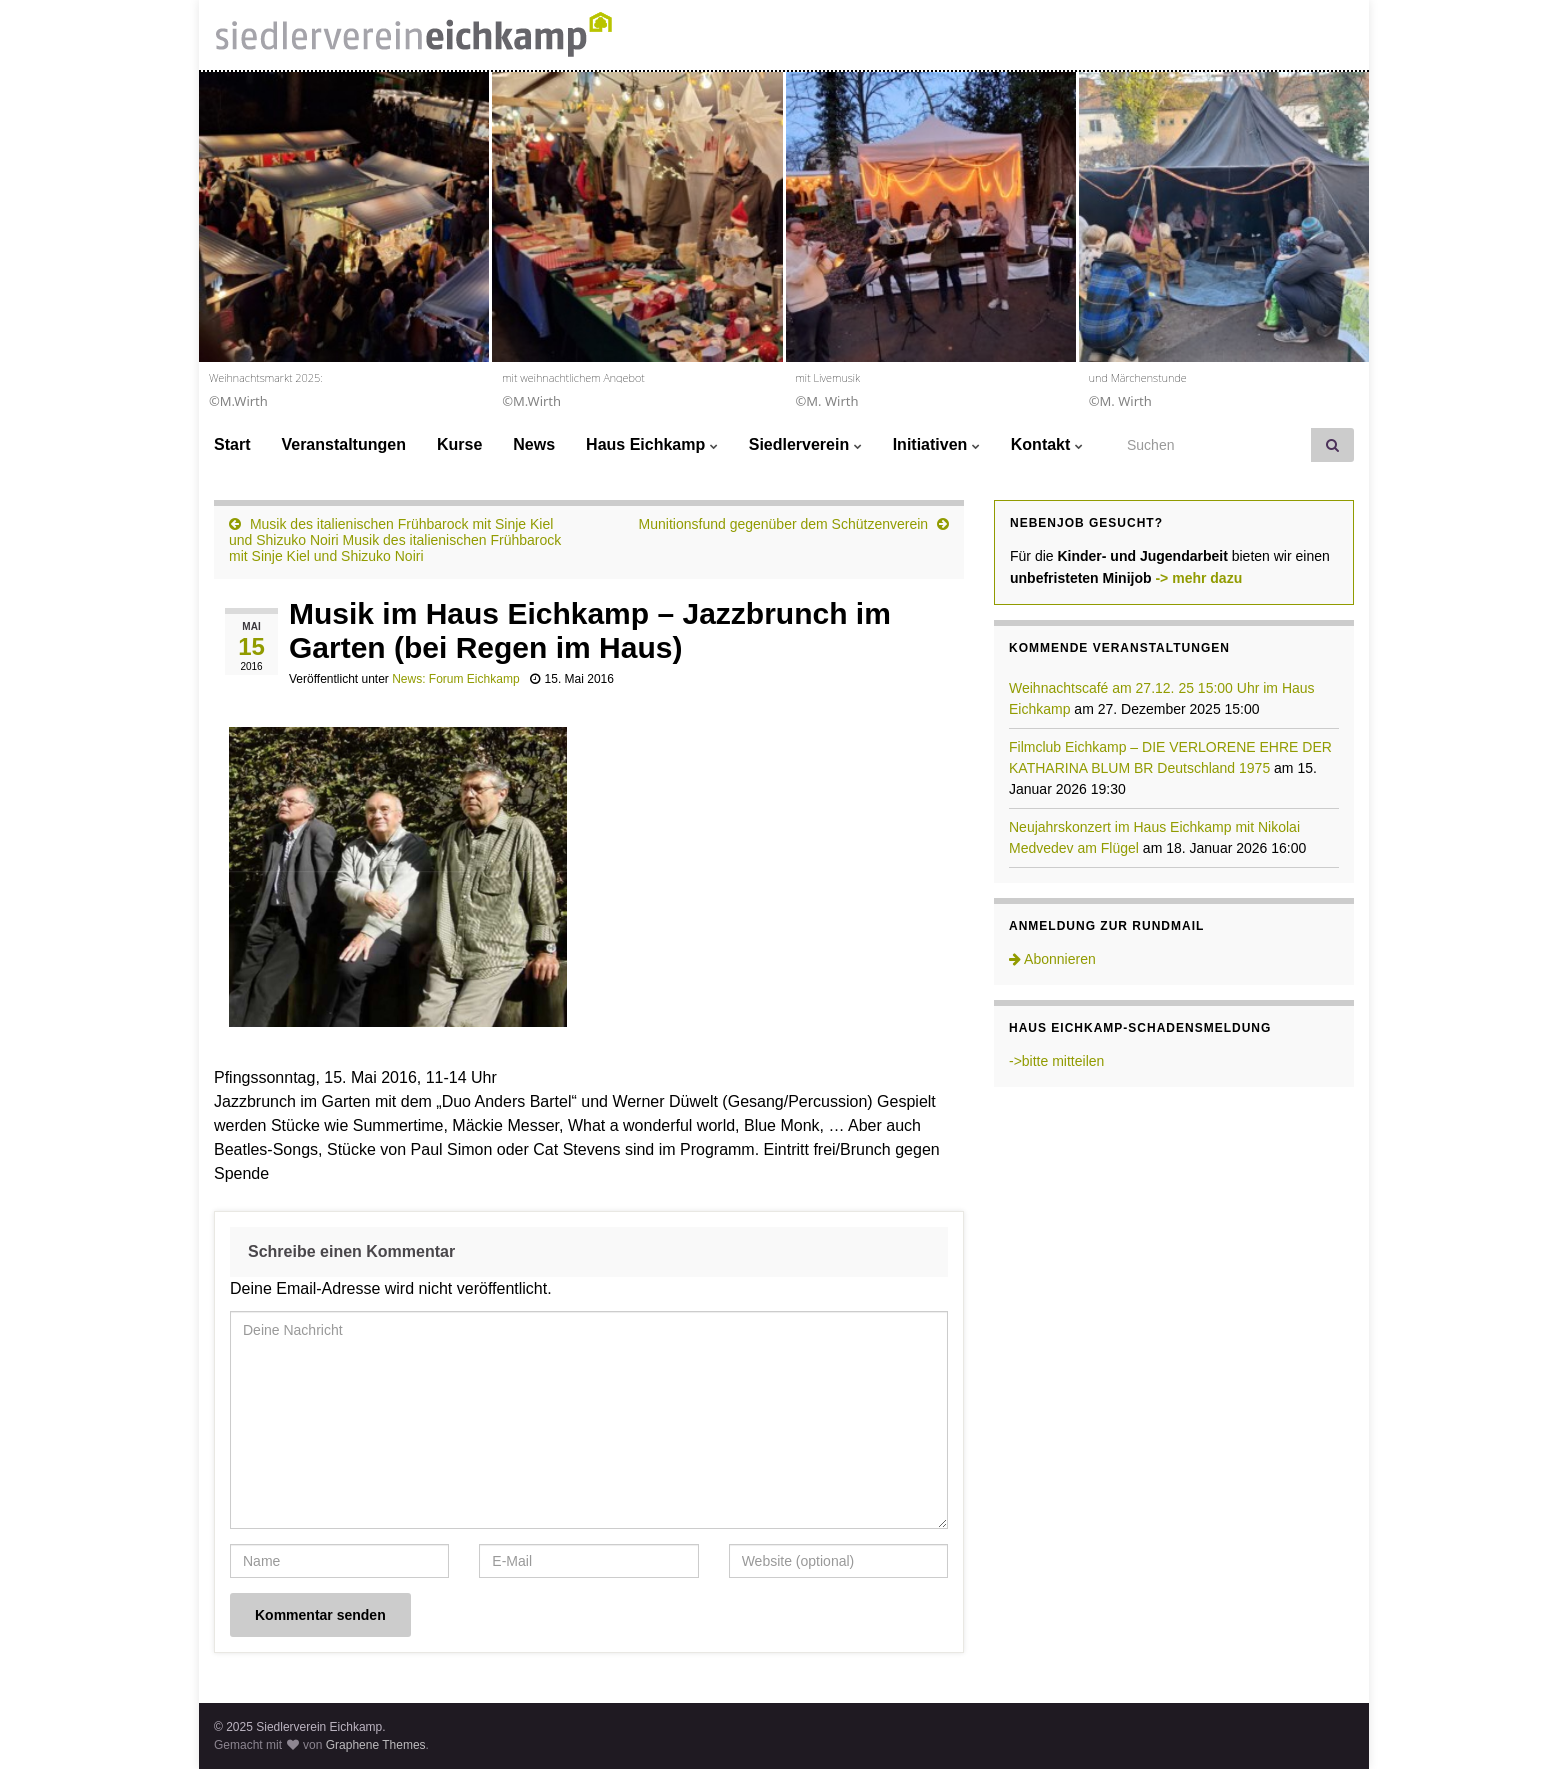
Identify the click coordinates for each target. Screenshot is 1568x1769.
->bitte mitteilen (1056, 1061)
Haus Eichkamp (652, 444)
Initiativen (936, 444)
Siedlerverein (805, 444)
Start (232, 444)
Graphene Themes (376, 1745)
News (534, 444)
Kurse (459, 444)
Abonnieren (1052, 959)
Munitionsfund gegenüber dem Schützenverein (784, 524)
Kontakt (1047, 444)
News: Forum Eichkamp (455, 679)
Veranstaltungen (343, 444)
